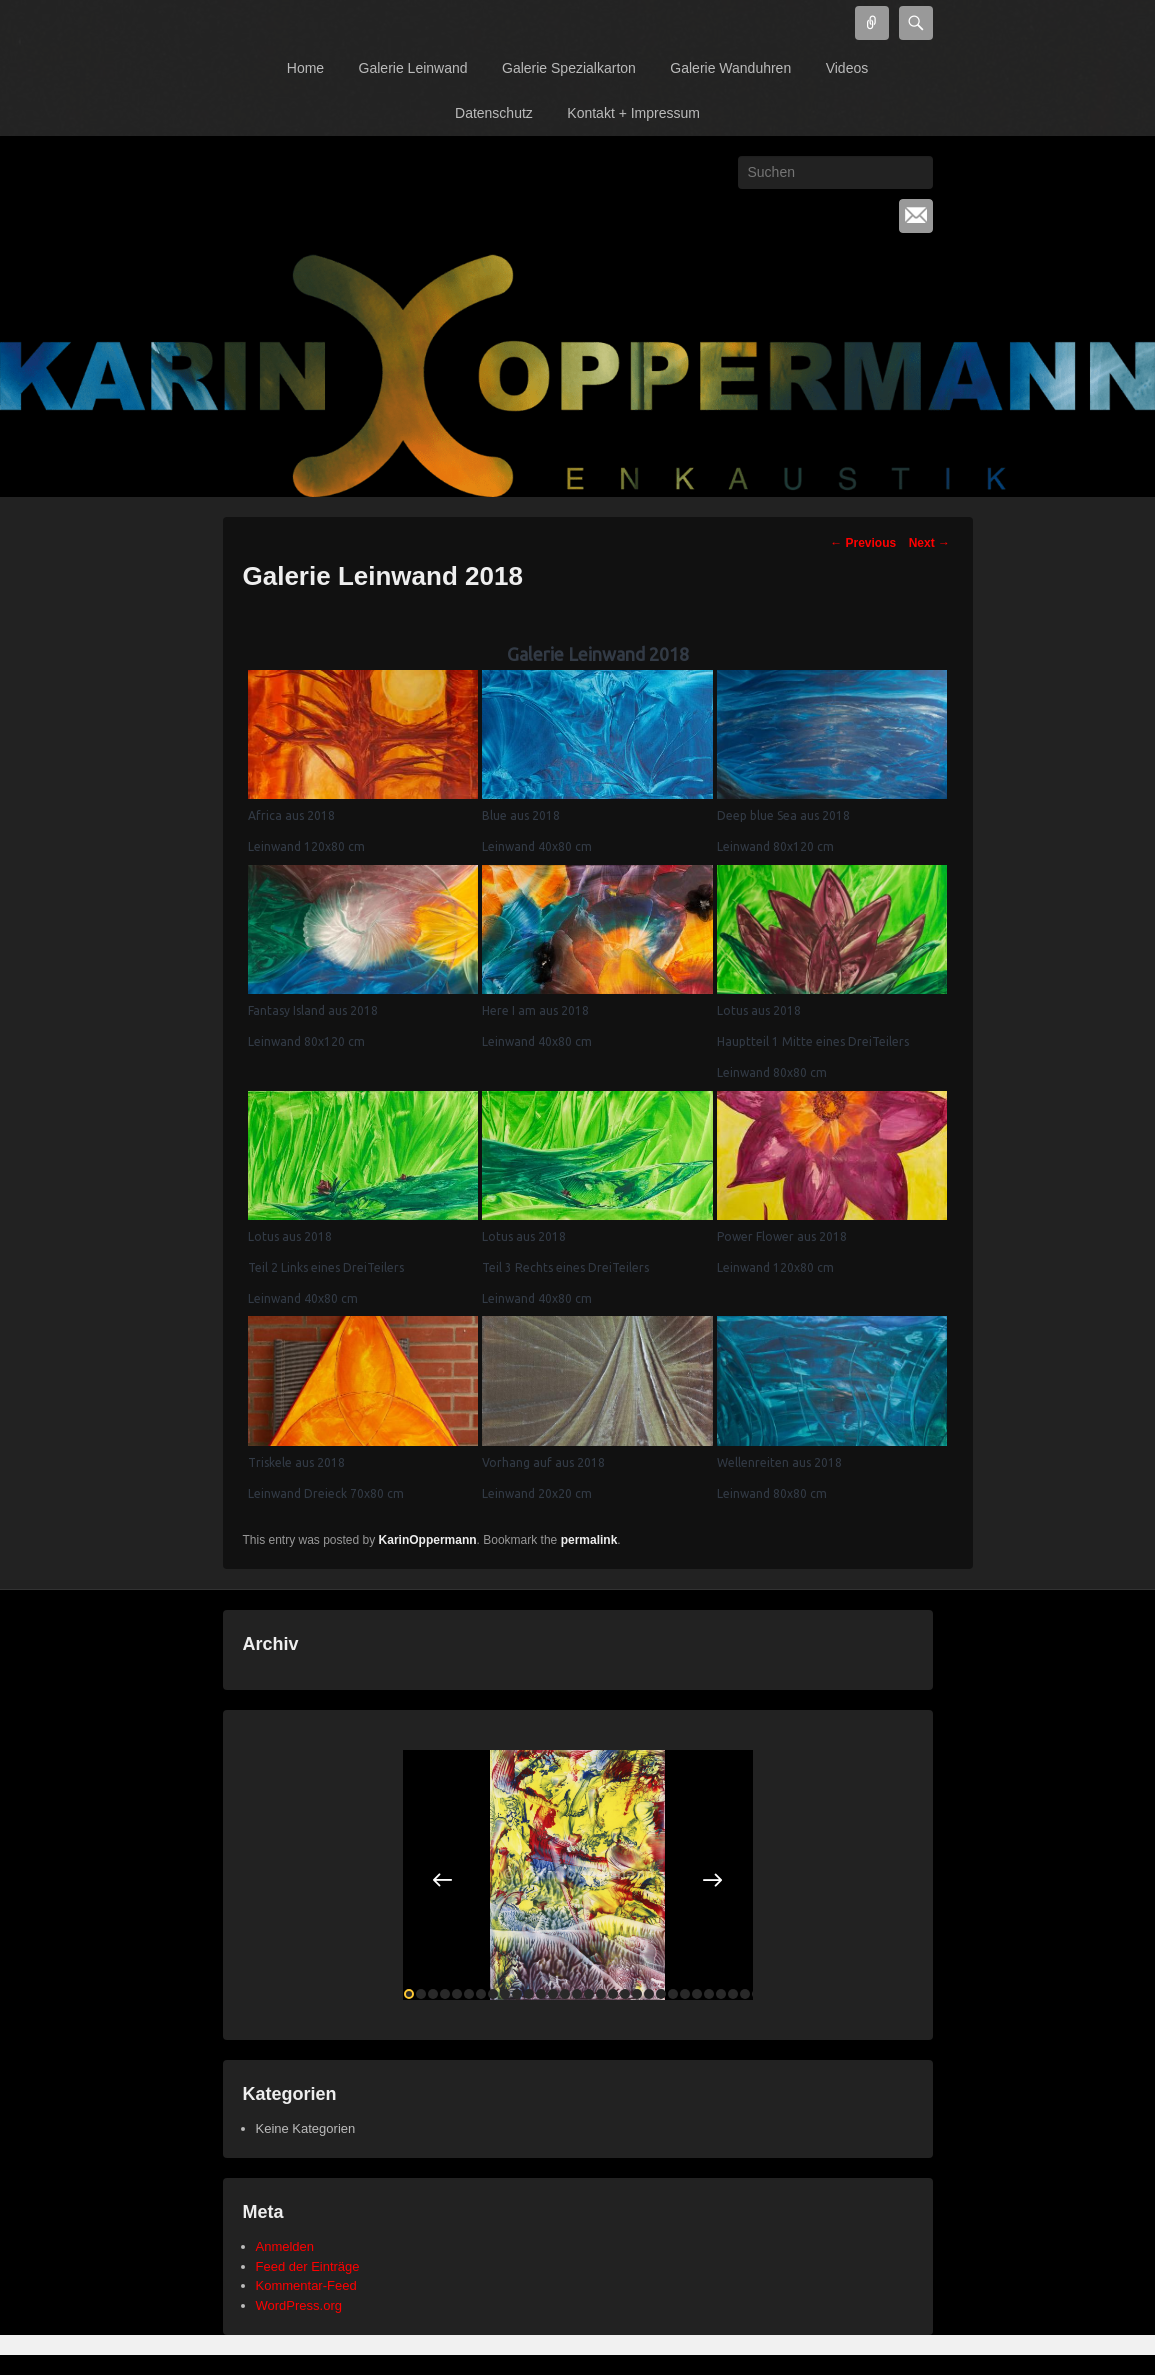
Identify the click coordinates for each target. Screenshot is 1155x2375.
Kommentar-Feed (306, 2285)
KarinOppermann (428, 1540)
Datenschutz (494, 113)
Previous (863, 543)
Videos (847, 68)
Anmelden (285, 2246)
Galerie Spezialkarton (569, 68)
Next (929, 543)
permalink (589, 1540)
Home (305, 68)
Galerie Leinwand (413, 68)
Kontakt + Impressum (633, 113)
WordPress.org (299, 2305)
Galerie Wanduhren (730, 68)
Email (916, 216)
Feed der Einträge (308, 2266)
